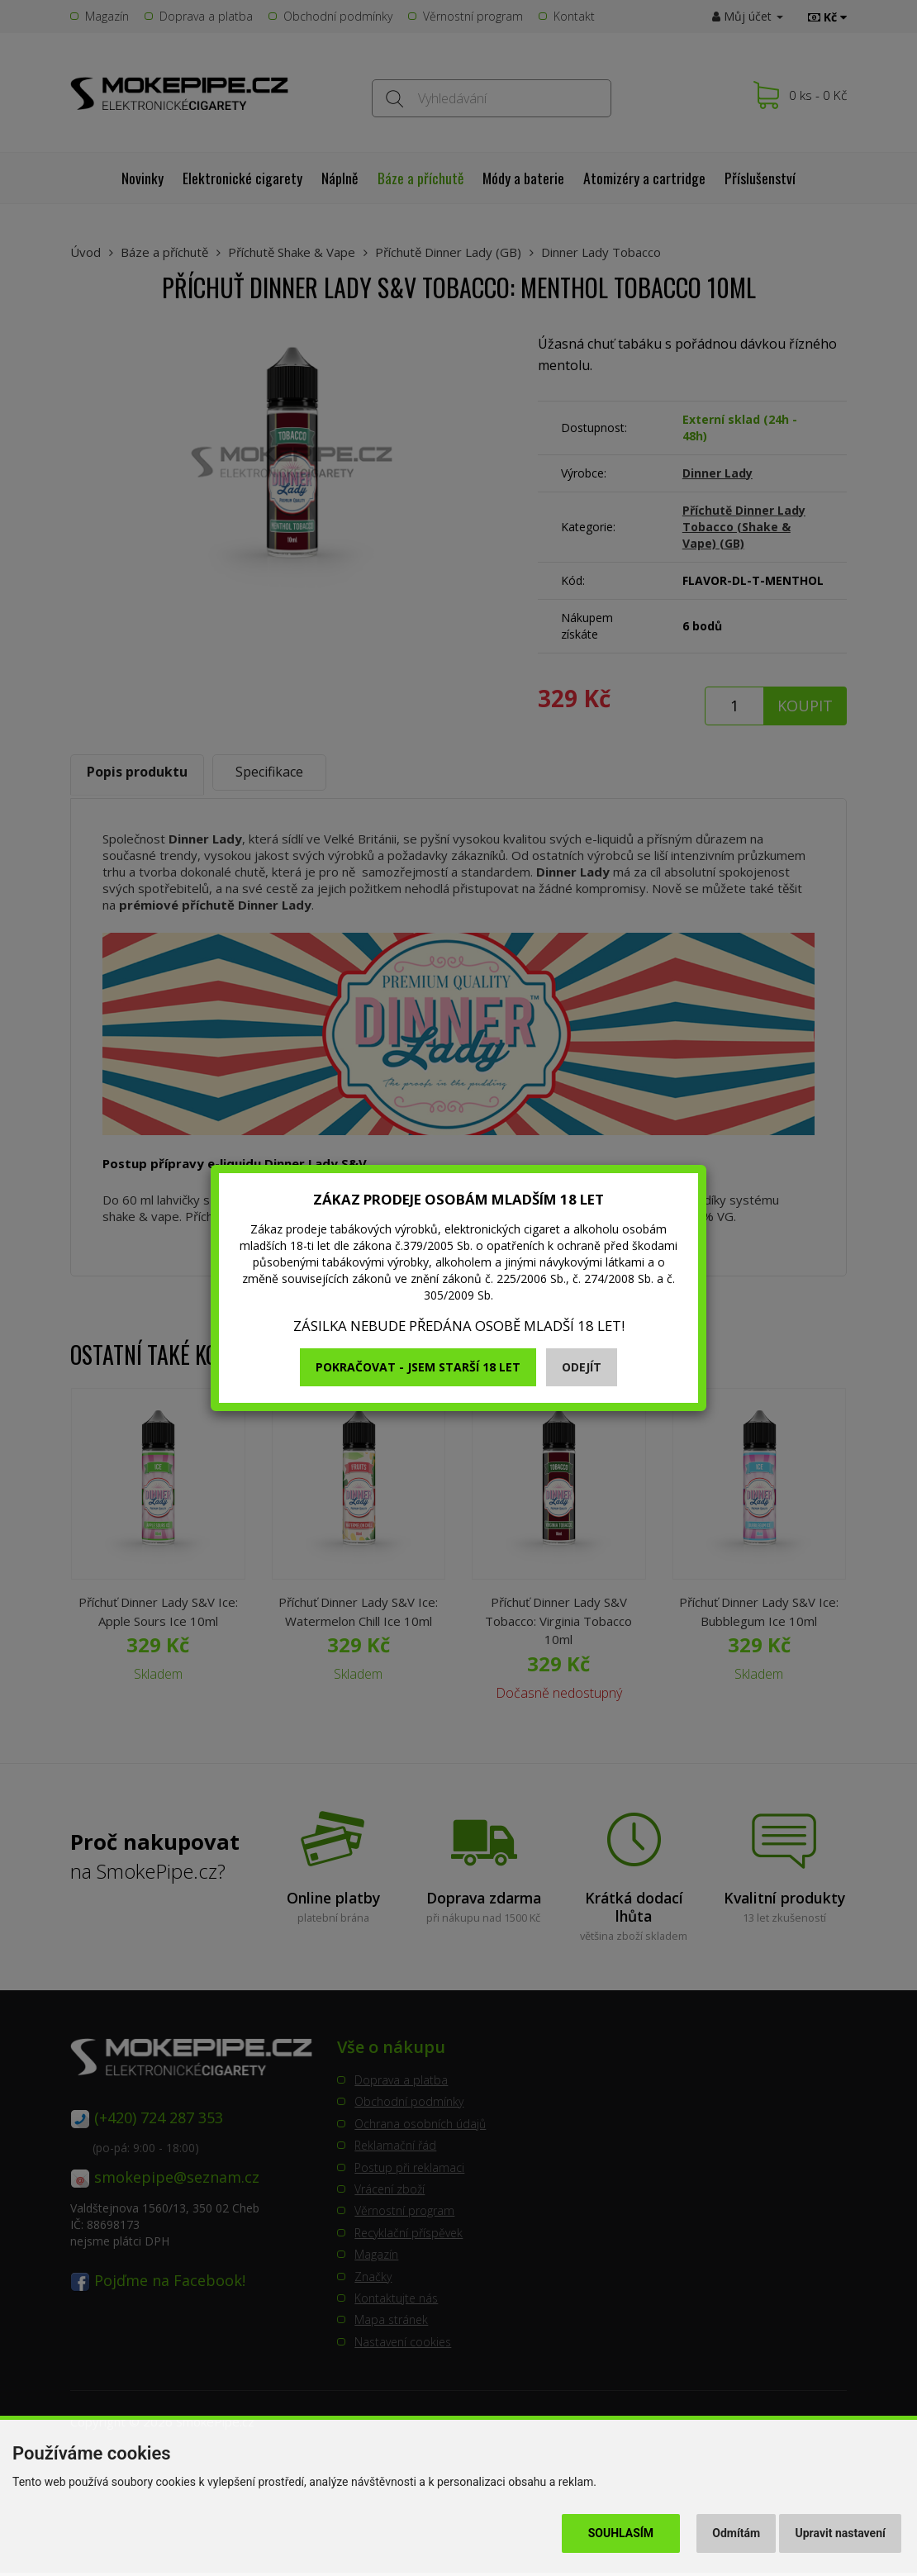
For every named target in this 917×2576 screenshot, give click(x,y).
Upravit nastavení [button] (841, 2533)
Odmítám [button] (736, 2533)
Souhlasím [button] (620, 2533)
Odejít (581, 1367)
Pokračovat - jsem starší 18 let (418, 1367)
